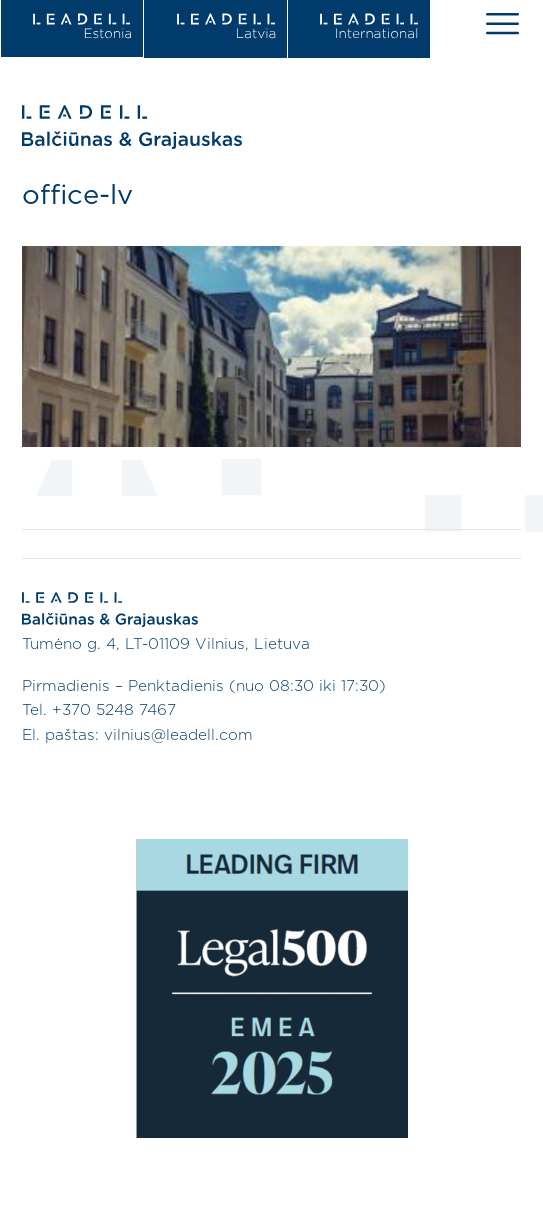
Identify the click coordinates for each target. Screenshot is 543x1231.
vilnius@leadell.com (178, 735)
